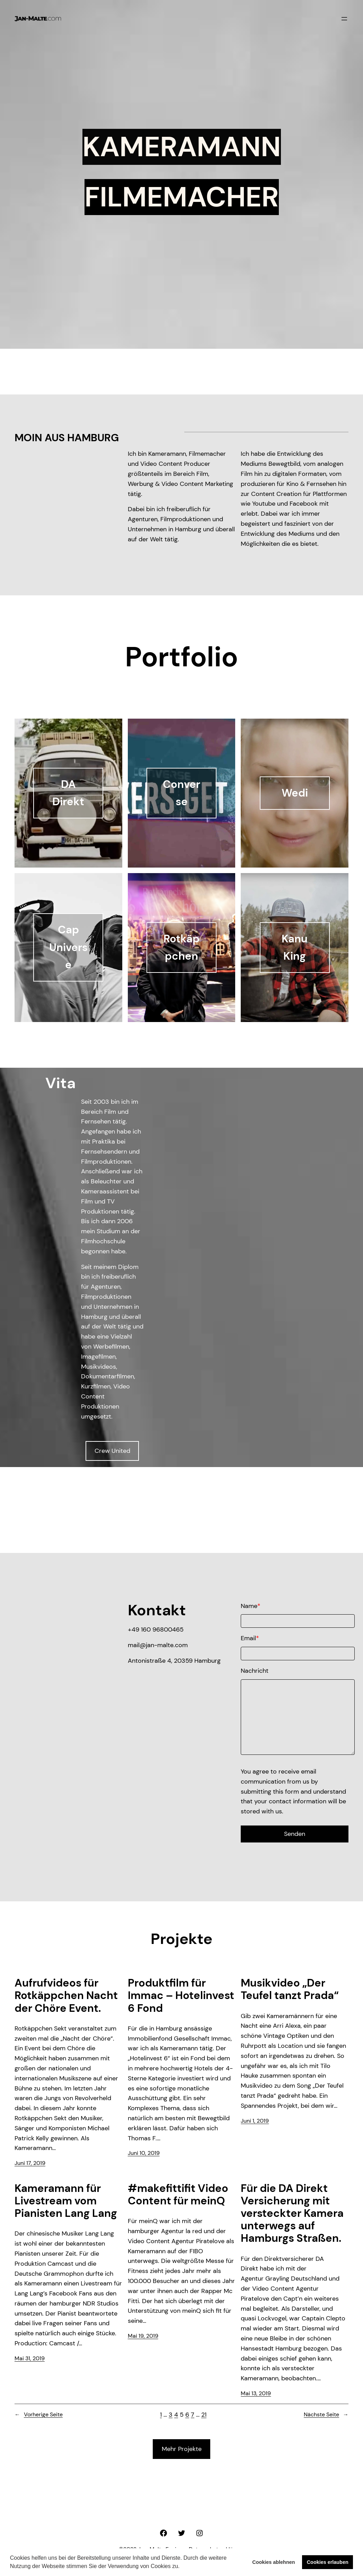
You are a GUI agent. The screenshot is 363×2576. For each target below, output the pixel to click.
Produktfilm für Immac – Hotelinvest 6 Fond (181, 1995)
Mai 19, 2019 (143, 2335)
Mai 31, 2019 (30, 2358)
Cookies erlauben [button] (327, 2562)
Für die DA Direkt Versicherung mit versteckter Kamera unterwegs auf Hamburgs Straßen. (292, 2213)
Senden (294, 1834)
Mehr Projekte (182, 2449)
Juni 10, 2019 (144, 2153)
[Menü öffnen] (344, 19)
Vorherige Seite (39, 2414)
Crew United (112, 1451)
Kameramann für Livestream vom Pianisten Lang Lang (66, 2201)
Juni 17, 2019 (30, 2163)
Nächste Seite (326, 2414)
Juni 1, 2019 (255, 2120)
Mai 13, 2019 (256, 2393)
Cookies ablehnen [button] (273, 2562)
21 (203, 2414)
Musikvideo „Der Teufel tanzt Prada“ (290, 1989)
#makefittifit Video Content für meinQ (178, 2194)
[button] (182, 2567)
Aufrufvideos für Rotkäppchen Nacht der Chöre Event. (66, 1995)
